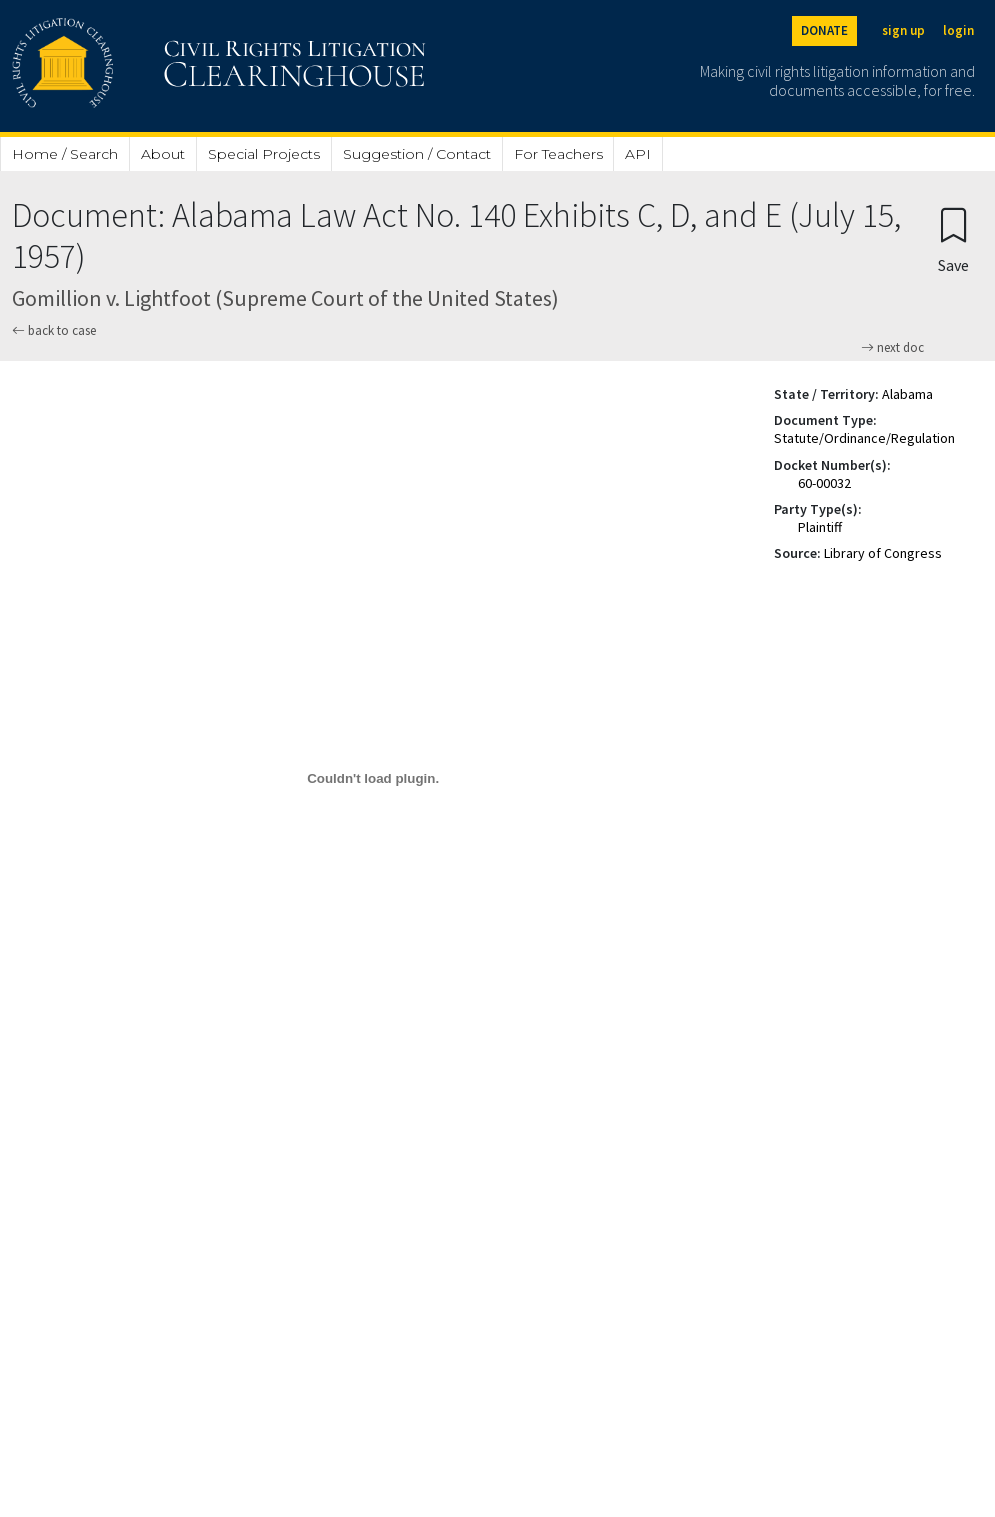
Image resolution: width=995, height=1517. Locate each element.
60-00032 (824, 483)
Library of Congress (883, 553)
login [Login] (958, 30)
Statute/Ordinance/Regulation (864, 438)
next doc (892, 348)
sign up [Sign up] (903, 30)
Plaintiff (820, 527)
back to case (54, 330)
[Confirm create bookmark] (953, 239)
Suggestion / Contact (417, 154)
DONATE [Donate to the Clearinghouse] (824, 30)
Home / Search (65, 154)
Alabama (907, 394)
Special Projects (264, 154)
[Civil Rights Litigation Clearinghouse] (162, 66)
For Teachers (558, 154)
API (638, 154)
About (163, 154)
